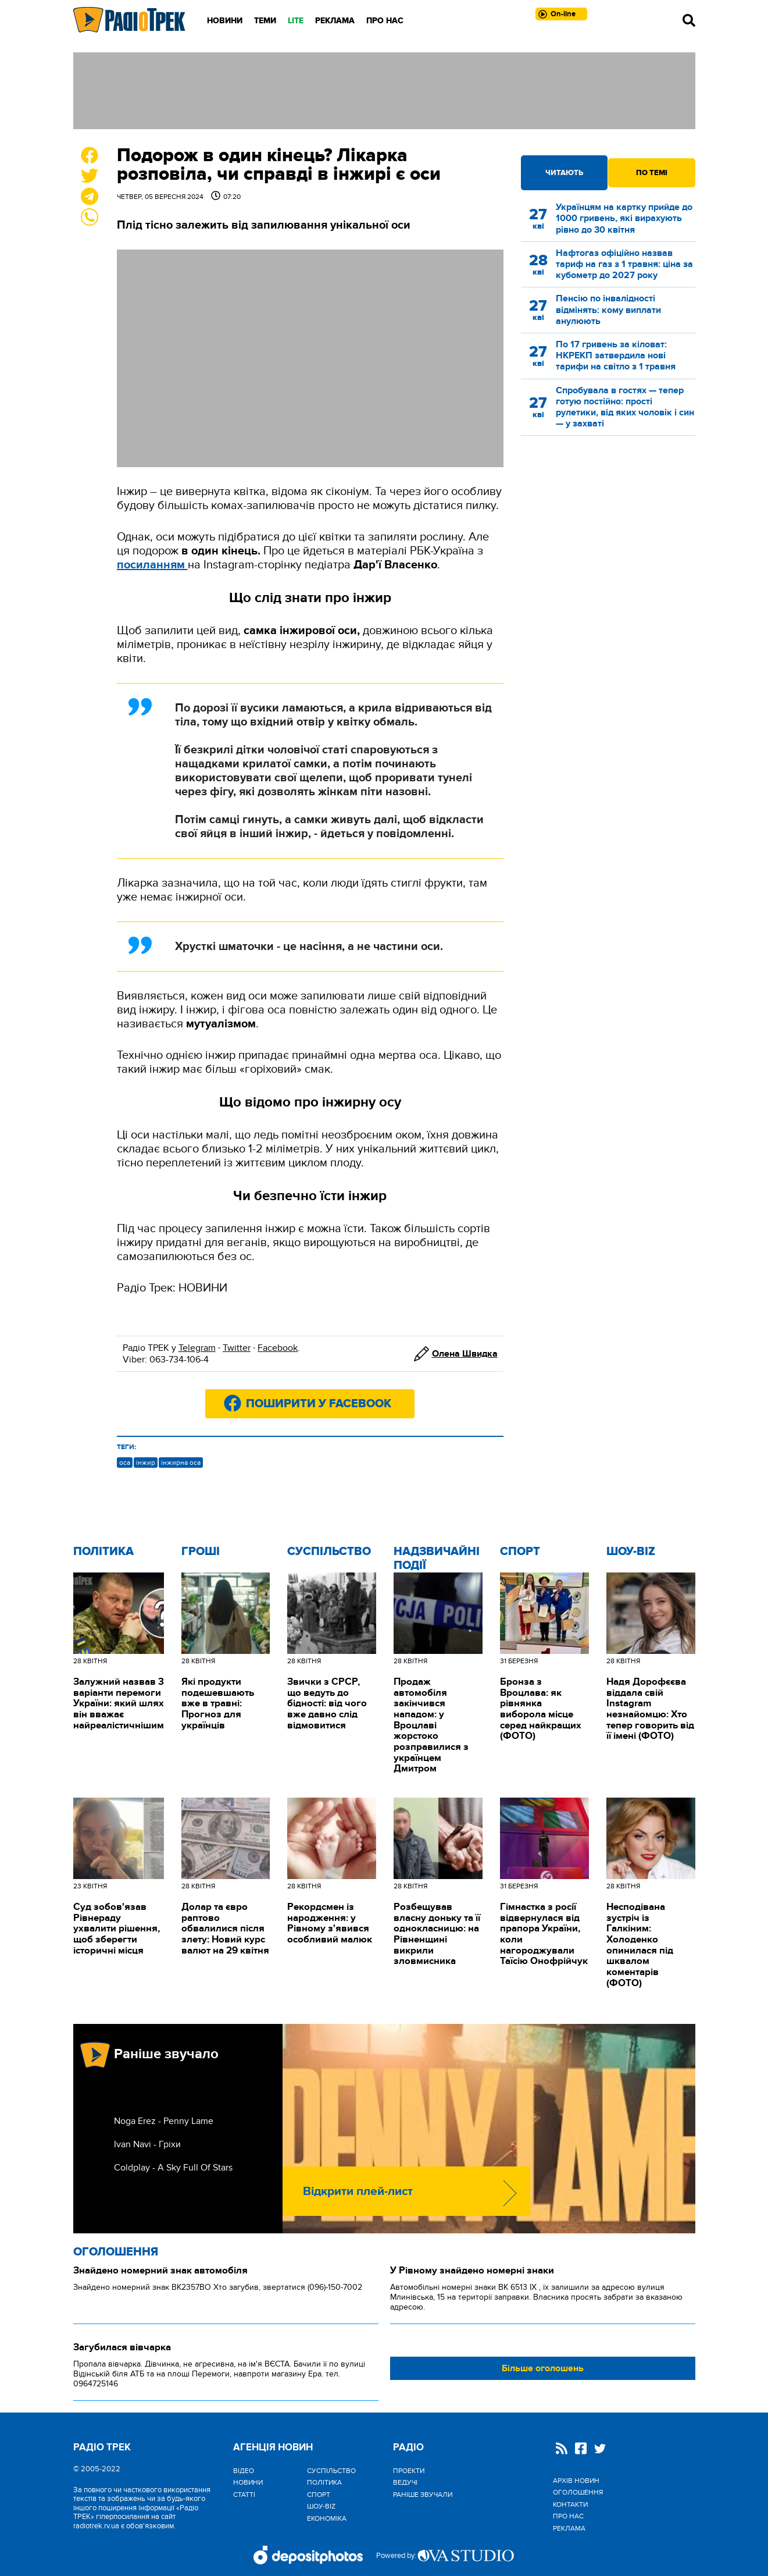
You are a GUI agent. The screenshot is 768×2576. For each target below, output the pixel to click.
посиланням (152, 565)
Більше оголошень (543, 2368)
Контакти (570, 2504)
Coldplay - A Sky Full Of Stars (173, 2167)
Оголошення (115, 2252)
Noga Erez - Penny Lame (163, 2121)
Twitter (237, 1348)
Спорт (520, 1552)
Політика (103, 1552)
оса (124, 1462)
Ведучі (405, 2482)
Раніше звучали (422, 2494)
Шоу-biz (630, 1552)
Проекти (408, 2471)
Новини (224, 21)
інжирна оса (181, 1462)
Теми (265, 21)
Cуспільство (329, 1552)
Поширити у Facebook (318, 1404)
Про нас (384, 21)
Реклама (335, 21)
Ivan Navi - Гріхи (147, 2144)
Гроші (200, 1552)
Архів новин (576, 2481)
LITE (295, 21)
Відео (243, 2471)
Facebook (278, 1348)
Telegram (197, 1348)
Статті (244, 2494)
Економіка (327, 2518)
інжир (145, 1462)
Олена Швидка (465, 1354)
